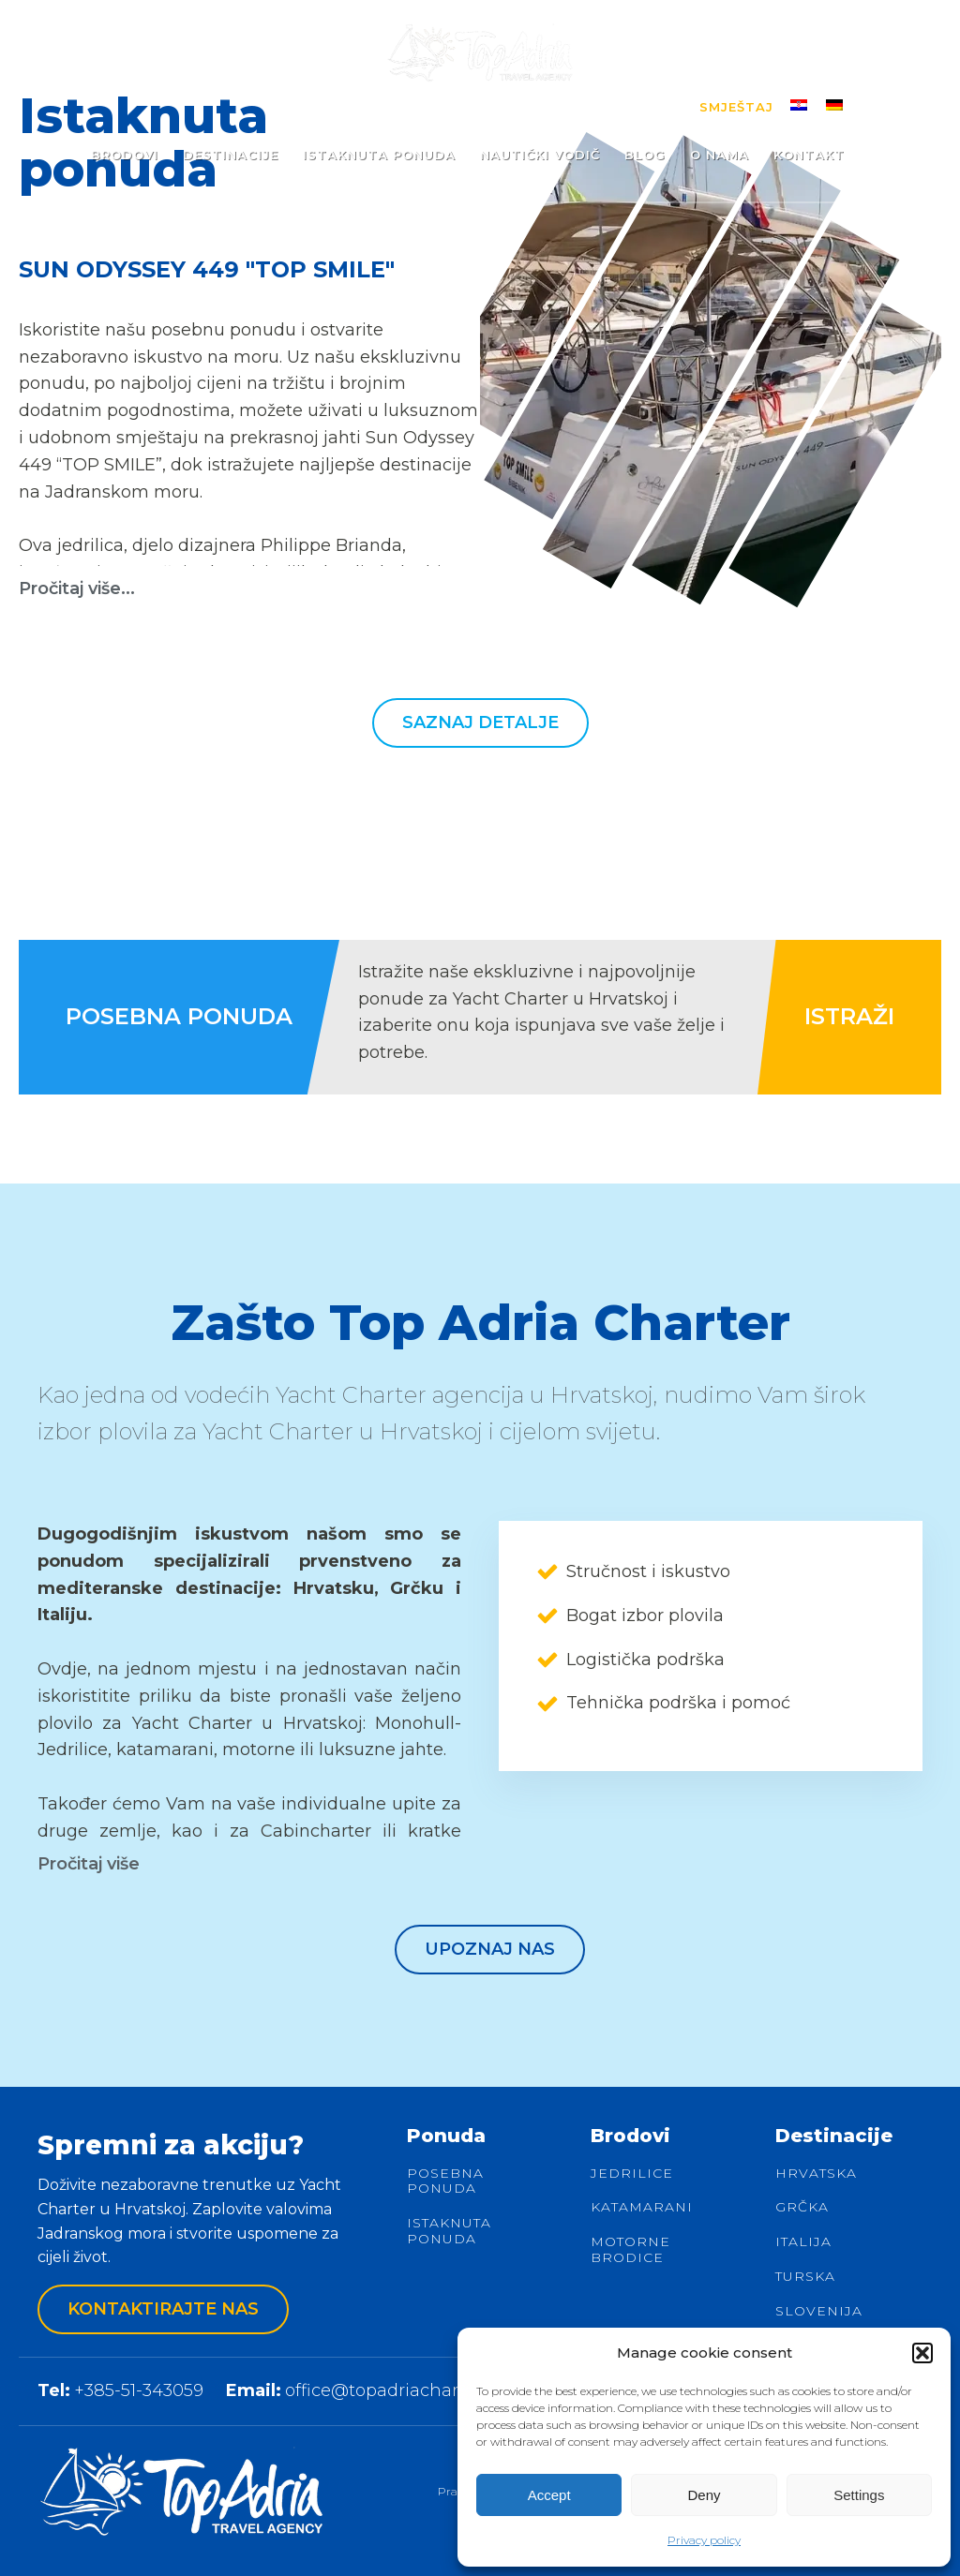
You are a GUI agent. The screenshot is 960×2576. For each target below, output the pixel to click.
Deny (703, 2495)
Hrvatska (816, 2173)
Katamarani (642, 2207)
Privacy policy (704, 2540)
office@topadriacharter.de (395, 2390)
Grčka (802, 2207)
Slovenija (818, 2311)
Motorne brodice (630, 2250)
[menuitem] (799, 104)
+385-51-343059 (138, 2390)
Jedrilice (632, 2173)
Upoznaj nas (490, 1949)
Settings (858, 2495)
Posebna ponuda (445, 2181)
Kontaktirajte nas (163, 2309)
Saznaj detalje (480, 722)
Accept (549, 2495)
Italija (803, 2242)
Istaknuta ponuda (449, 2231)
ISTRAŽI (849, 1016)
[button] (922, 2353)
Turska (805, 2277)
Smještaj (736, 106)
